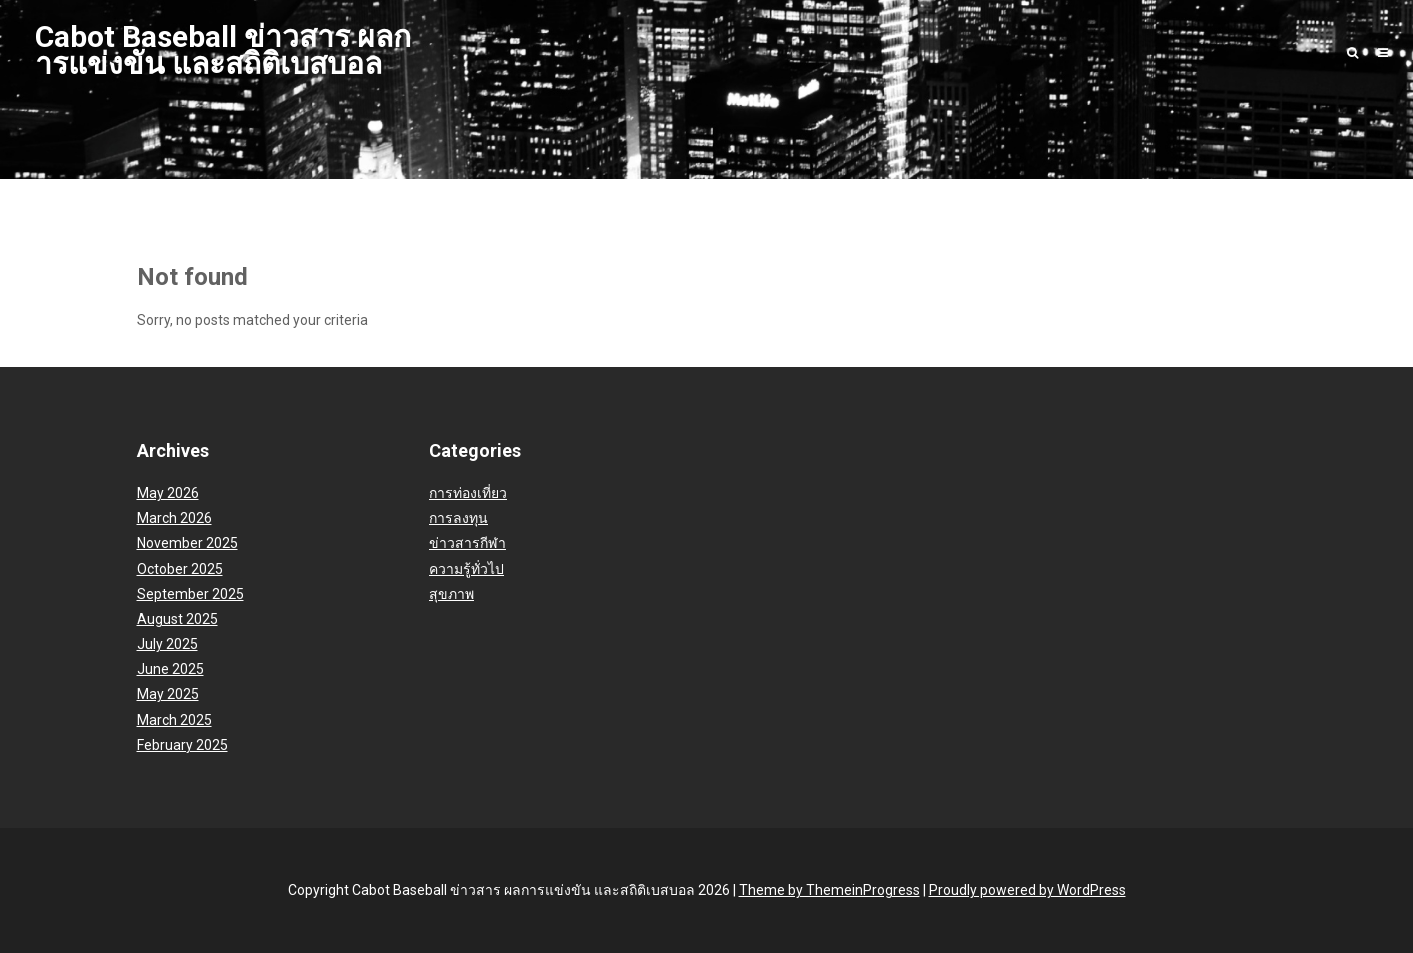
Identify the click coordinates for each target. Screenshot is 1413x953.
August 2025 (177, 619)
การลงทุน (458, 518)
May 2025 (168, 694)
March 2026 (174, 518)
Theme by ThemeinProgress (829, 890)
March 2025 (174, 720)
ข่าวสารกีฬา (467, 543)
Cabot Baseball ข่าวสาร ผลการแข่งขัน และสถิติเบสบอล (223, 50)
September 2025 (190, 594)
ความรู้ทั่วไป (466, 569)
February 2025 (182, 745)
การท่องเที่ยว (468, 493)
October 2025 (180, 569)
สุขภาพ (451, 594)
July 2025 (167, 644)
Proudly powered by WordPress (1027, 890)
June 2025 (170, 669)
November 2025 (187, 543)
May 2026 (168, 493)
